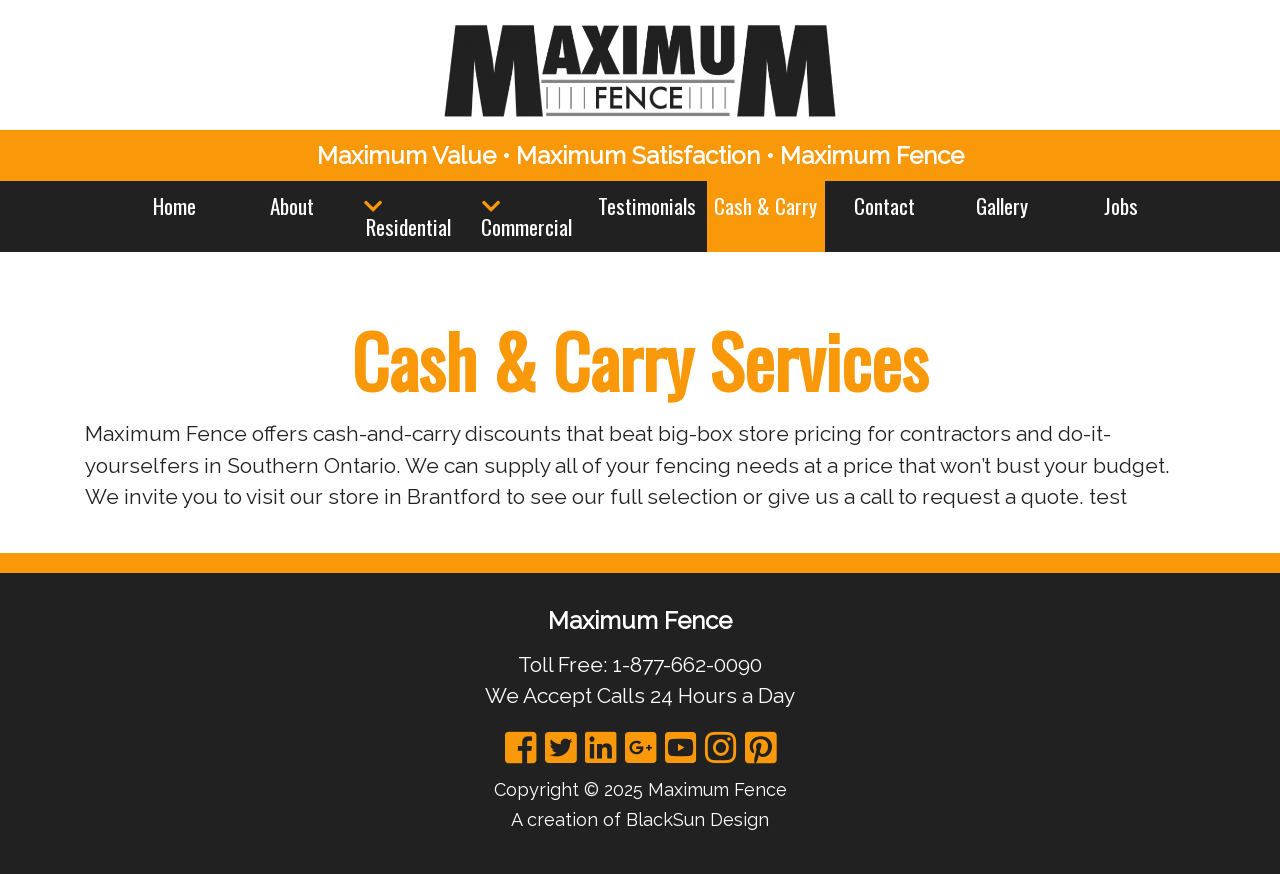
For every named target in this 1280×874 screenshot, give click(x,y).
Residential (408, 226)
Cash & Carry (765, 205)
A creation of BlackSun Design (640, 819)
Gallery (1002, 205)
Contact (884, 205)
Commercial (526, 226)
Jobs (1121, 205)
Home (174, 205)
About (292, 205)
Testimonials (647, 205)
